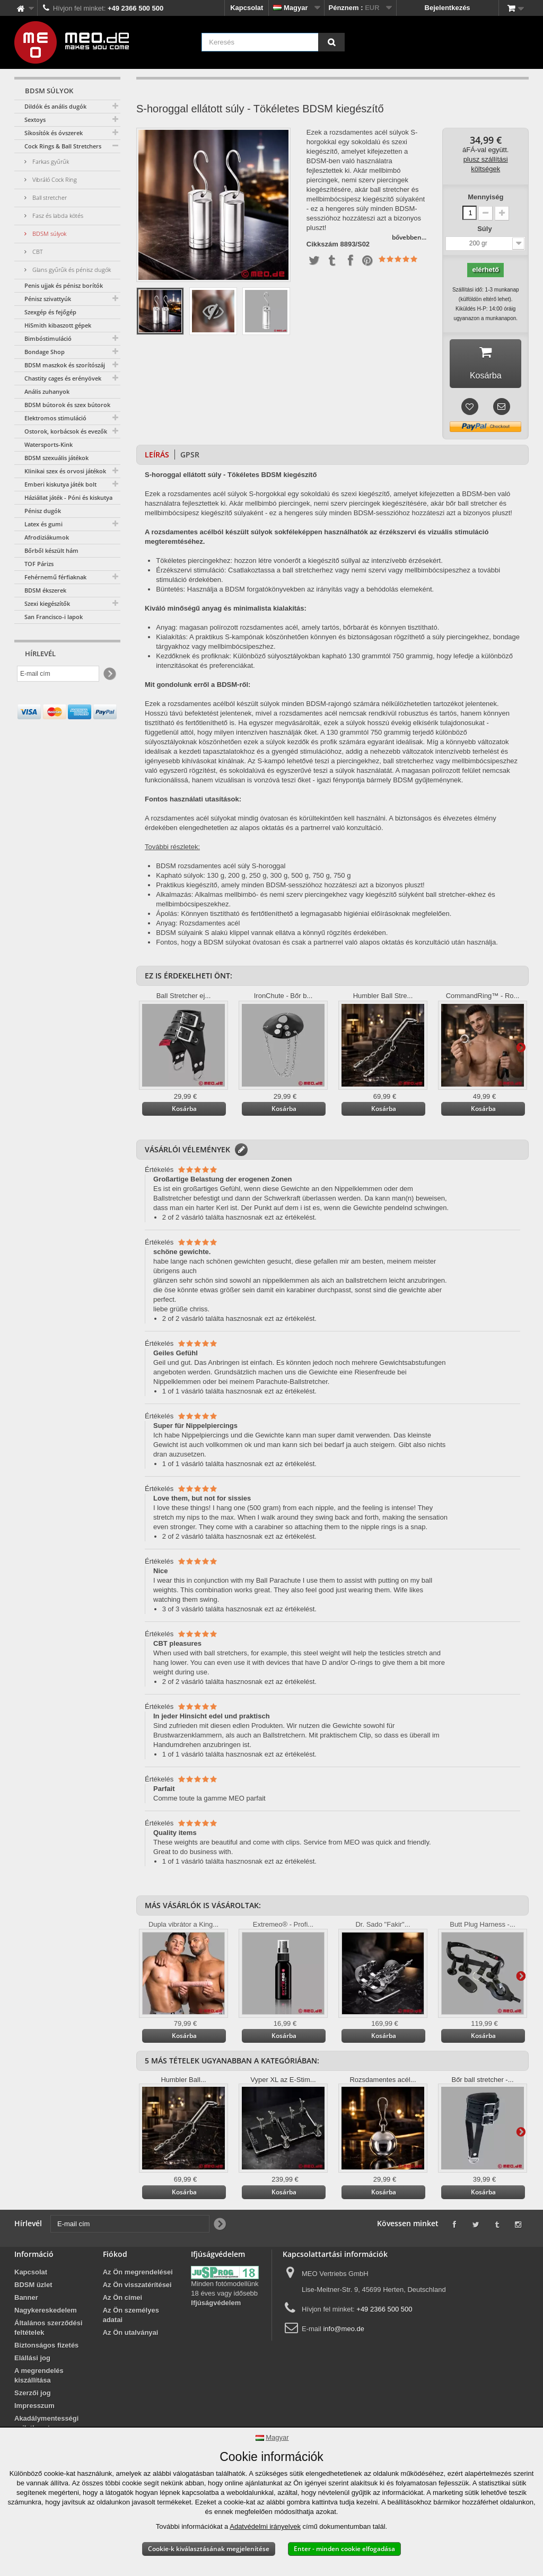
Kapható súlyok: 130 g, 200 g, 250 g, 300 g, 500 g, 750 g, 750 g (253, 878)
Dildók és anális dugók (55, 106)
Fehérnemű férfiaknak (55, 577)
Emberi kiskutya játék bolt (60, 484)
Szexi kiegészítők (47, 603)
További (520, 1050)
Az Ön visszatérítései (137, 2287)
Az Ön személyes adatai (131, 2317)
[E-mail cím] (58, 674)
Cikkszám (322, 244)
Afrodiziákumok (46, 537)
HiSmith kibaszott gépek (57, 325)
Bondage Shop (44, 352)
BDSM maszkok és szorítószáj (64, 365)
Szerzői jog (32, 2395)
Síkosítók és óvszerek (53, 133)
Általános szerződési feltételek (48, 2330)
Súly (485, 229)
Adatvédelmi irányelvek (265, 2526)
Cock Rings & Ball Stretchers (62, 146)
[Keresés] (331, 42)
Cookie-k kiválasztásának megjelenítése (208, 2548)
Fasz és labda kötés (57, 215)
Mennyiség (485, 197)
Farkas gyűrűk (50, 161)
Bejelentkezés (447, 8)
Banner (26, 2300)
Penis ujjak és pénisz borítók (63, 285)
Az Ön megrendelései (138, 2275)
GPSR (189, 457)
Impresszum (34, 2408)
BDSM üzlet (33, 2287)
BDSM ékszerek (45, 590)
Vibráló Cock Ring (54, 179)
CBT (37, 251)
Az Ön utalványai (131, 2335)
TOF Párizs (39, 564)
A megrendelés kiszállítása (39, 2378)
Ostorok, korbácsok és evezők (65, 431)
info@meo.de (343, 2331)
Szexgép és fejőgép (50, 312)
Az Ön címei (122, 2300)
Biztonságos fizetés (46, 2348)
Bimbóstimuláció (48, 338)
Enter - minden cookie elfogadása (344, 2548)
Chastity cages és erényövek (62, 378)
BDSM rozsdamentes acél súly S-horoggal (220, 868)
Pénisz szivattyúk (47, 299)
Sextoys (35, 119)
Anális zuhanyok (46, 391)
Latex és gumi (43, 524)
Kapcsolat (246, 8)
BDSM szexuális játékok (56, 458)
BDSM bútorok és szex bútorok (67, 405)
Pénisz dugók (42, 511)
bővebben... (409, 237)
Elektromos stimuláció (55, 418)
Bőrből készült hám (51, 550)
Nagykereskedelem (45, 2313)
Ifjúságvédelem (216, 2305)
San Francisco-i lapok (53, 617)
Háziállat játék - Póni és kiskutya (68, 497)
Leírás (157, 457)
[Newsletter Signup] (109, 674)
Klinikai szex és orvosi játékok (65, 471)
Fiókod (115, 2257)
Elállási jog (32, 2361)
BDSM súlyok (48, 233)
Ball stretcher (49, 197)
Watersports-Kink (48, 444)
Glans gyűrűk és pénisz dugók (71, 270)
